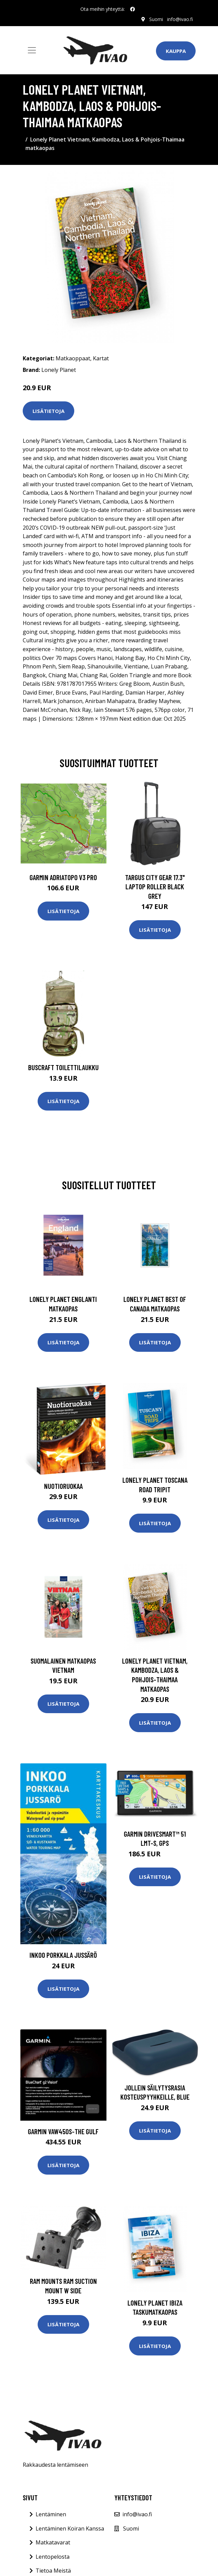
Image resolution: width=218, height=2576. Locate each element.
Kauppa (176, 51)
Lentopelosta (53, 2556)
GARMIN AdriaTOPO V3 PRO (63, 877)
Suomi (156, 19)
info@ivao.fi (180, 19)
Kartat (101, 358)
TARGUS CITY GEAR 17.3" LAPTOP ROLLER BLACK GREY (155, 886)
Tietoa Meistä (53, 2570)
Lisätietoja (48, 411)
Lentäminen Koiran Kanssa (70, 2528)
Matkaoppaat (73, 358)
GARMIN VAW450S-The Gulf (63, 2131)
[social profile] (132, 9)
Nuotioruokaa (63, 1486)
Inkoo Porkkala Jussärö (63, 1955)
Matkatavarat (53, 2542)
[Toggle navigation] (32, 50)
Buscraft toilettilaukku (63, 1067)
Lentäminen (51, 2514)
